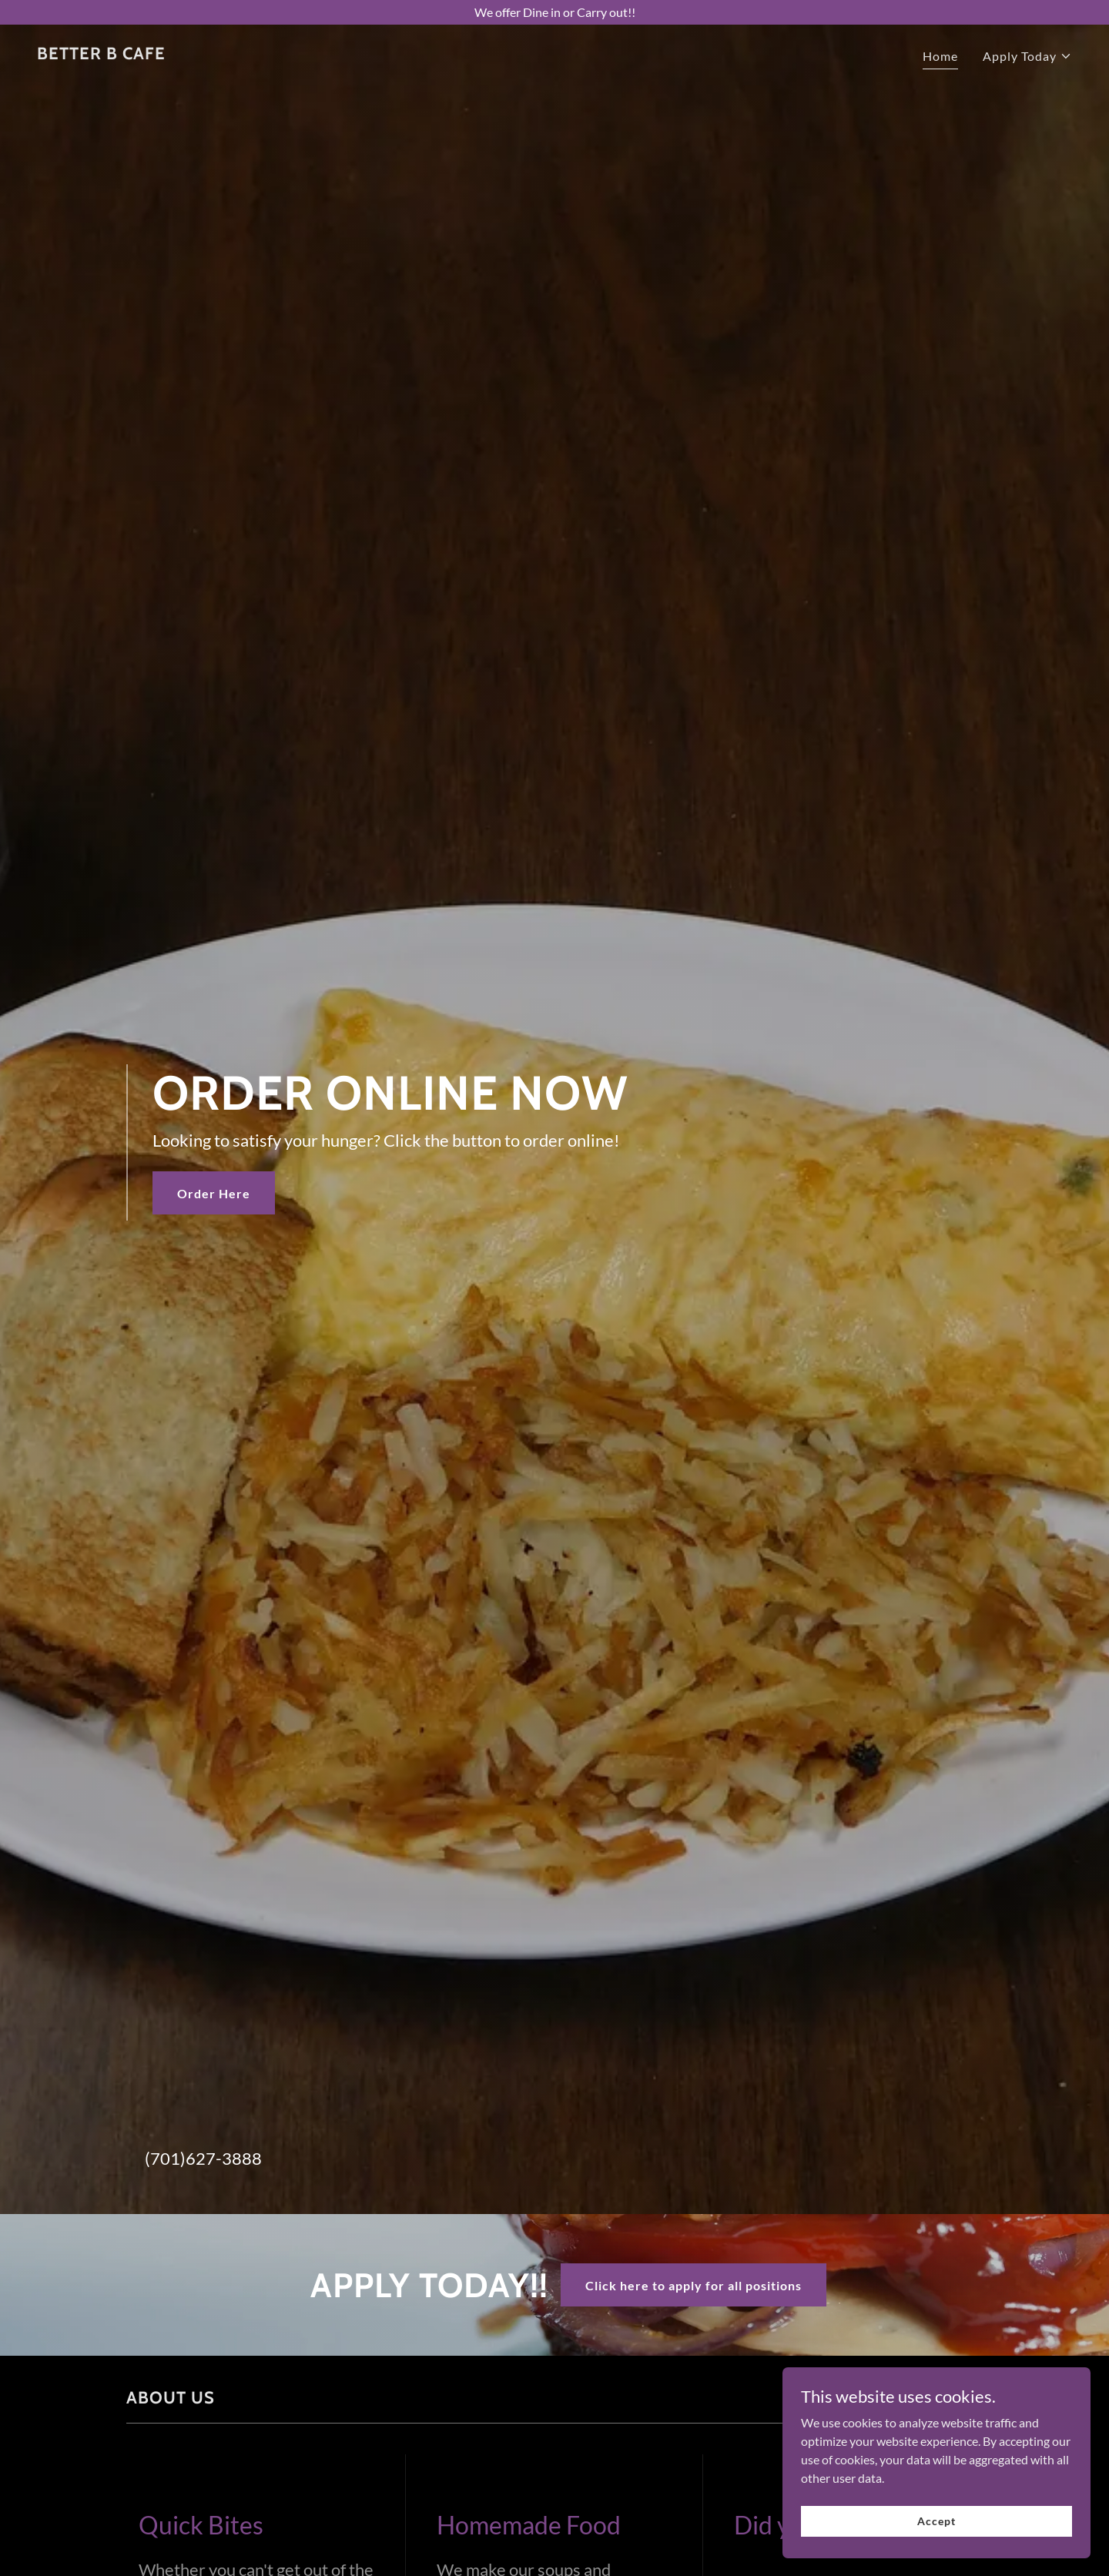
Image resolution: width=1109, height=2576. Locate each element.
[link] (101, 54)
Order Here (213, 1193)
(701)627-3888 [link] (203, 2158)
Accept (936, 2520)
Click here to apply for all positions (693, 2285)
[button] (1027, 56)
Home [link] (940, 56)
